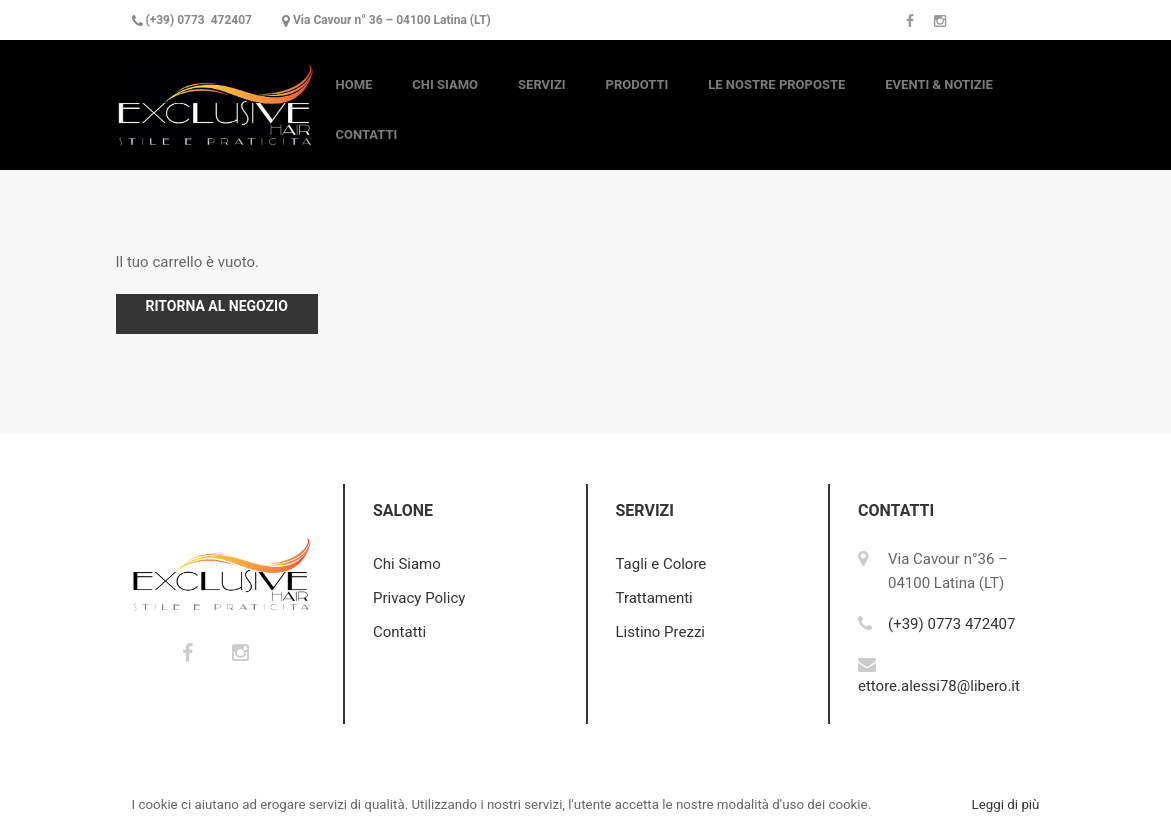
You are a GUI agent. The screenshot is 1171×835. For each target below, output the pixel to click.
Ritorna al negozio (217, 306)
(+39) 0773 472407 (198, 20)
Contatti (367, 134)
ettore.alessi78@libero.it (939, 686)
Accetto (919, 804)
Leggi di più (1006, 804)
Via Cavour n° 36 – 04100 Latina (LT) (392, 20)
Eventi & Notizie (939, 84)
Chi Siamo (445, 84)
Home (354, 84)
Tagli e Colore (661, 564)
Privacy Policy (419, 598)
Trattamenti (654, 598)
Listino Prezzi (660, 632)
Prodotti (637, 84)
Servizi (542, 84)
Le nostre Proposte (776, 84)
